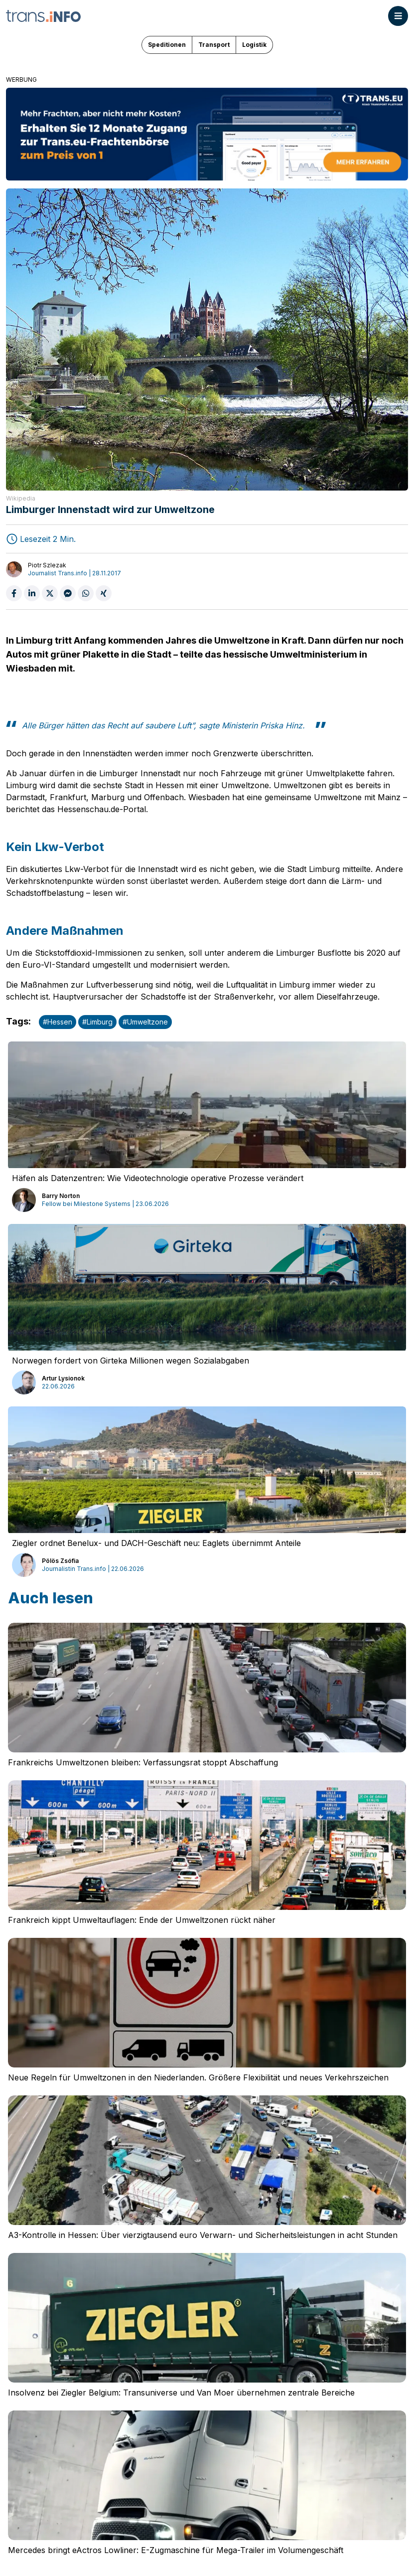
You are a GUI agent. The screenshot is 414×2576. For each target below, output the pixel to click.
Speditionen (167, 44)
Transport (214, 44)
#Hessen (57, 1022)
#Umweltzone (145, 1022)
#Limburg (97, 1022)
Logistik (254, 44)
